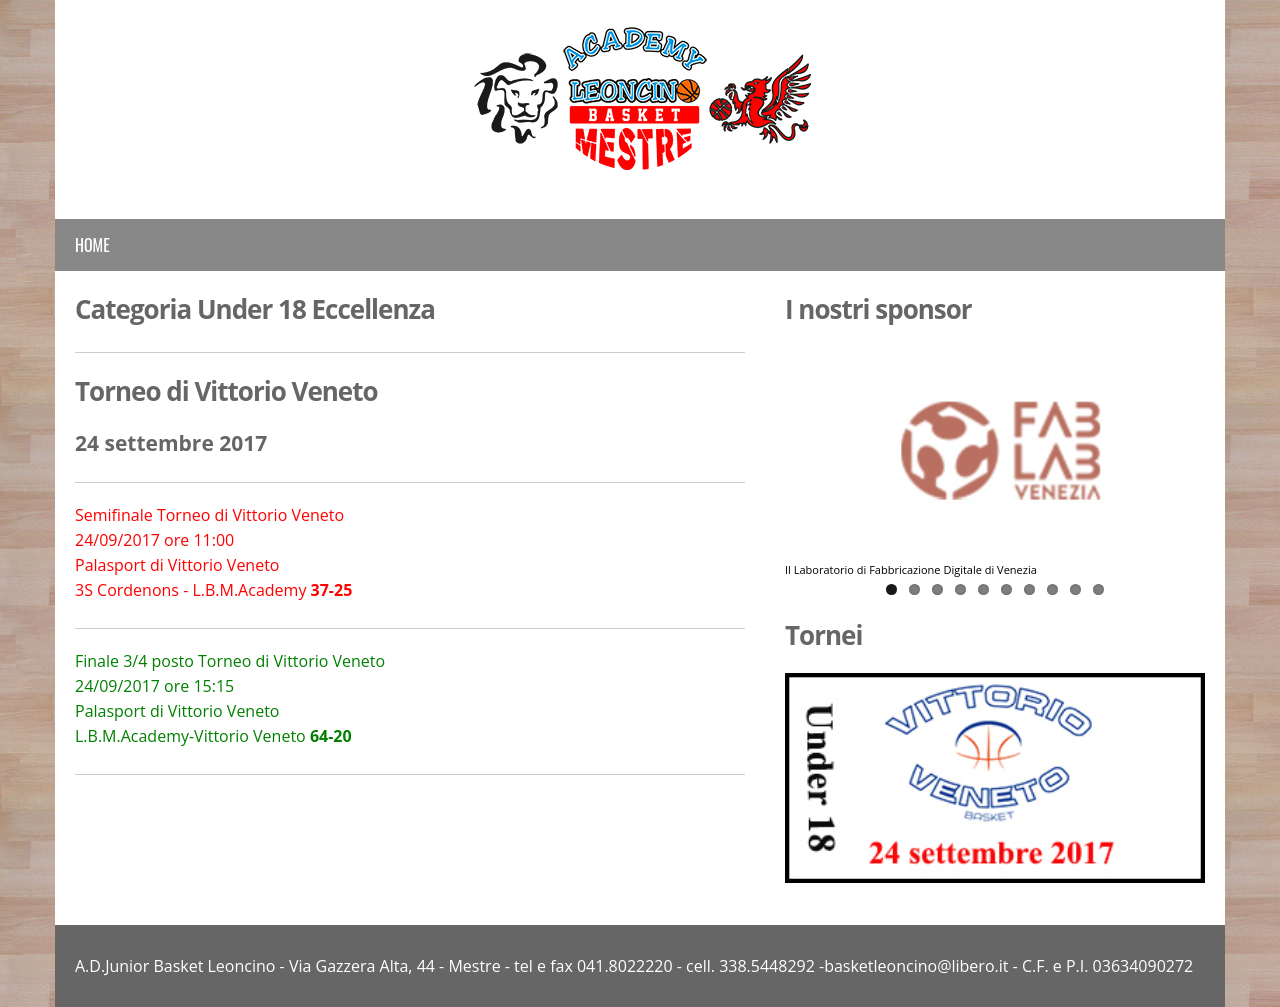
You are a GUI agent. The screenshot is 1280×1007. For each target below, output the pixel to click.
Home (92, 245)
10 (1098, 589)
